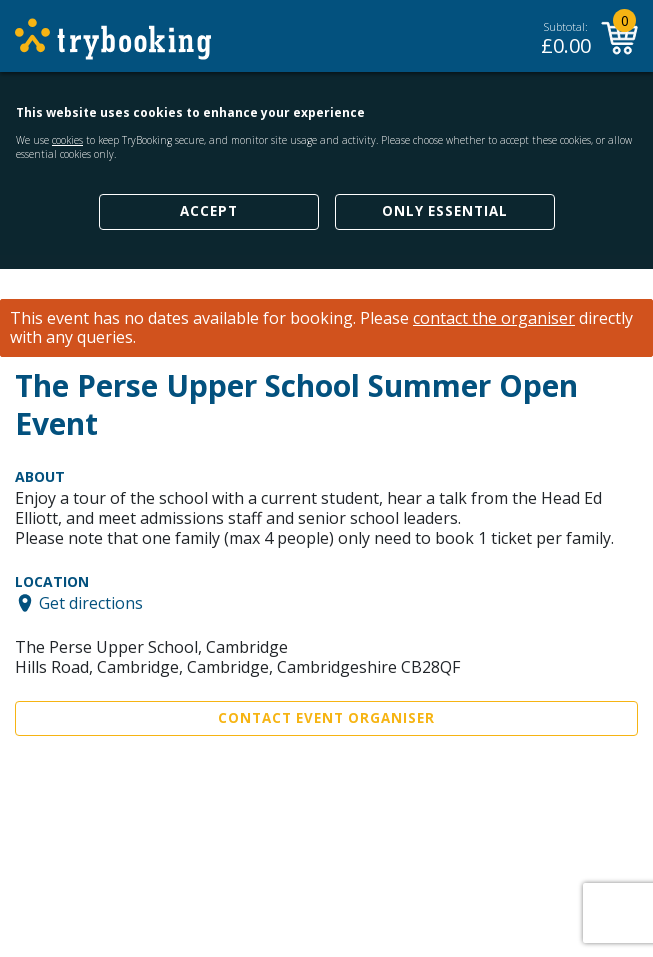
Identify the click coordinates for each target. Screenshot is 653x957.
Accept (209, 211)
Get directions (91, 603)
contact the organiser (494, 318)
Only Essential (445, 211)
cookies (67, 140)
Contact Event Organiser (326, 718)
